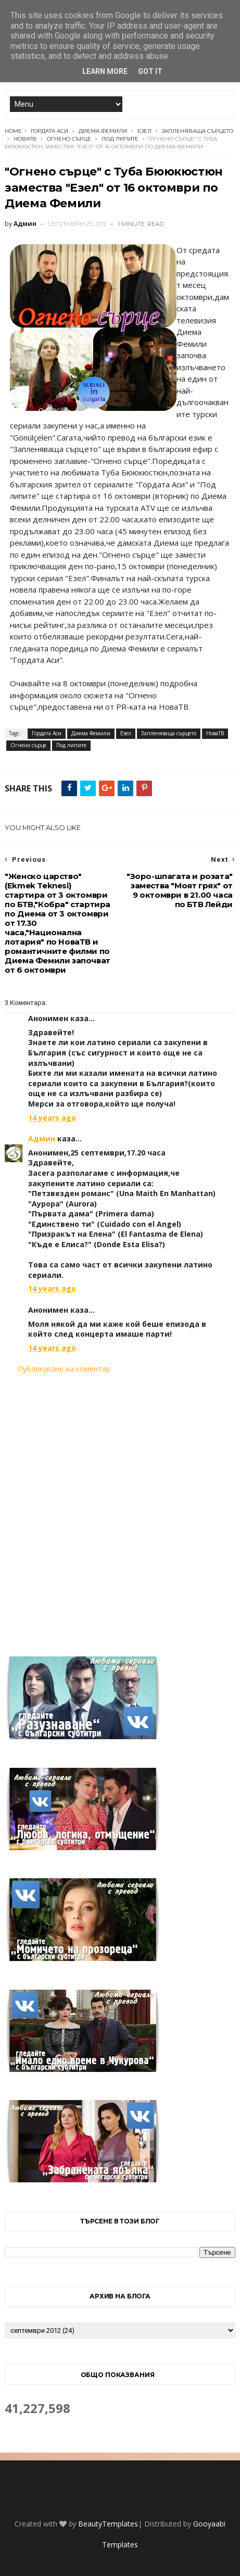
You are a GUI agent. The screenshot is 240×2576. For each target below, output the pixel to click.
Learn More (105, 71)
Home (13, 131)
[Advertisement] (120, 1509)
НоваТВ (25, 138)
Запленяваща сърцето (197, 131)
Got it (150, 71)
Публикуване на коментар (64, 1369)
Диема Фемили (103, 131)
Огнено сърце (69, 138)
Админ (41, 1139)
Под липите (120, 138)
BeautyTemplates (108, 2524)
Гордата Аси (49, 131)
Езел (144, 131)
